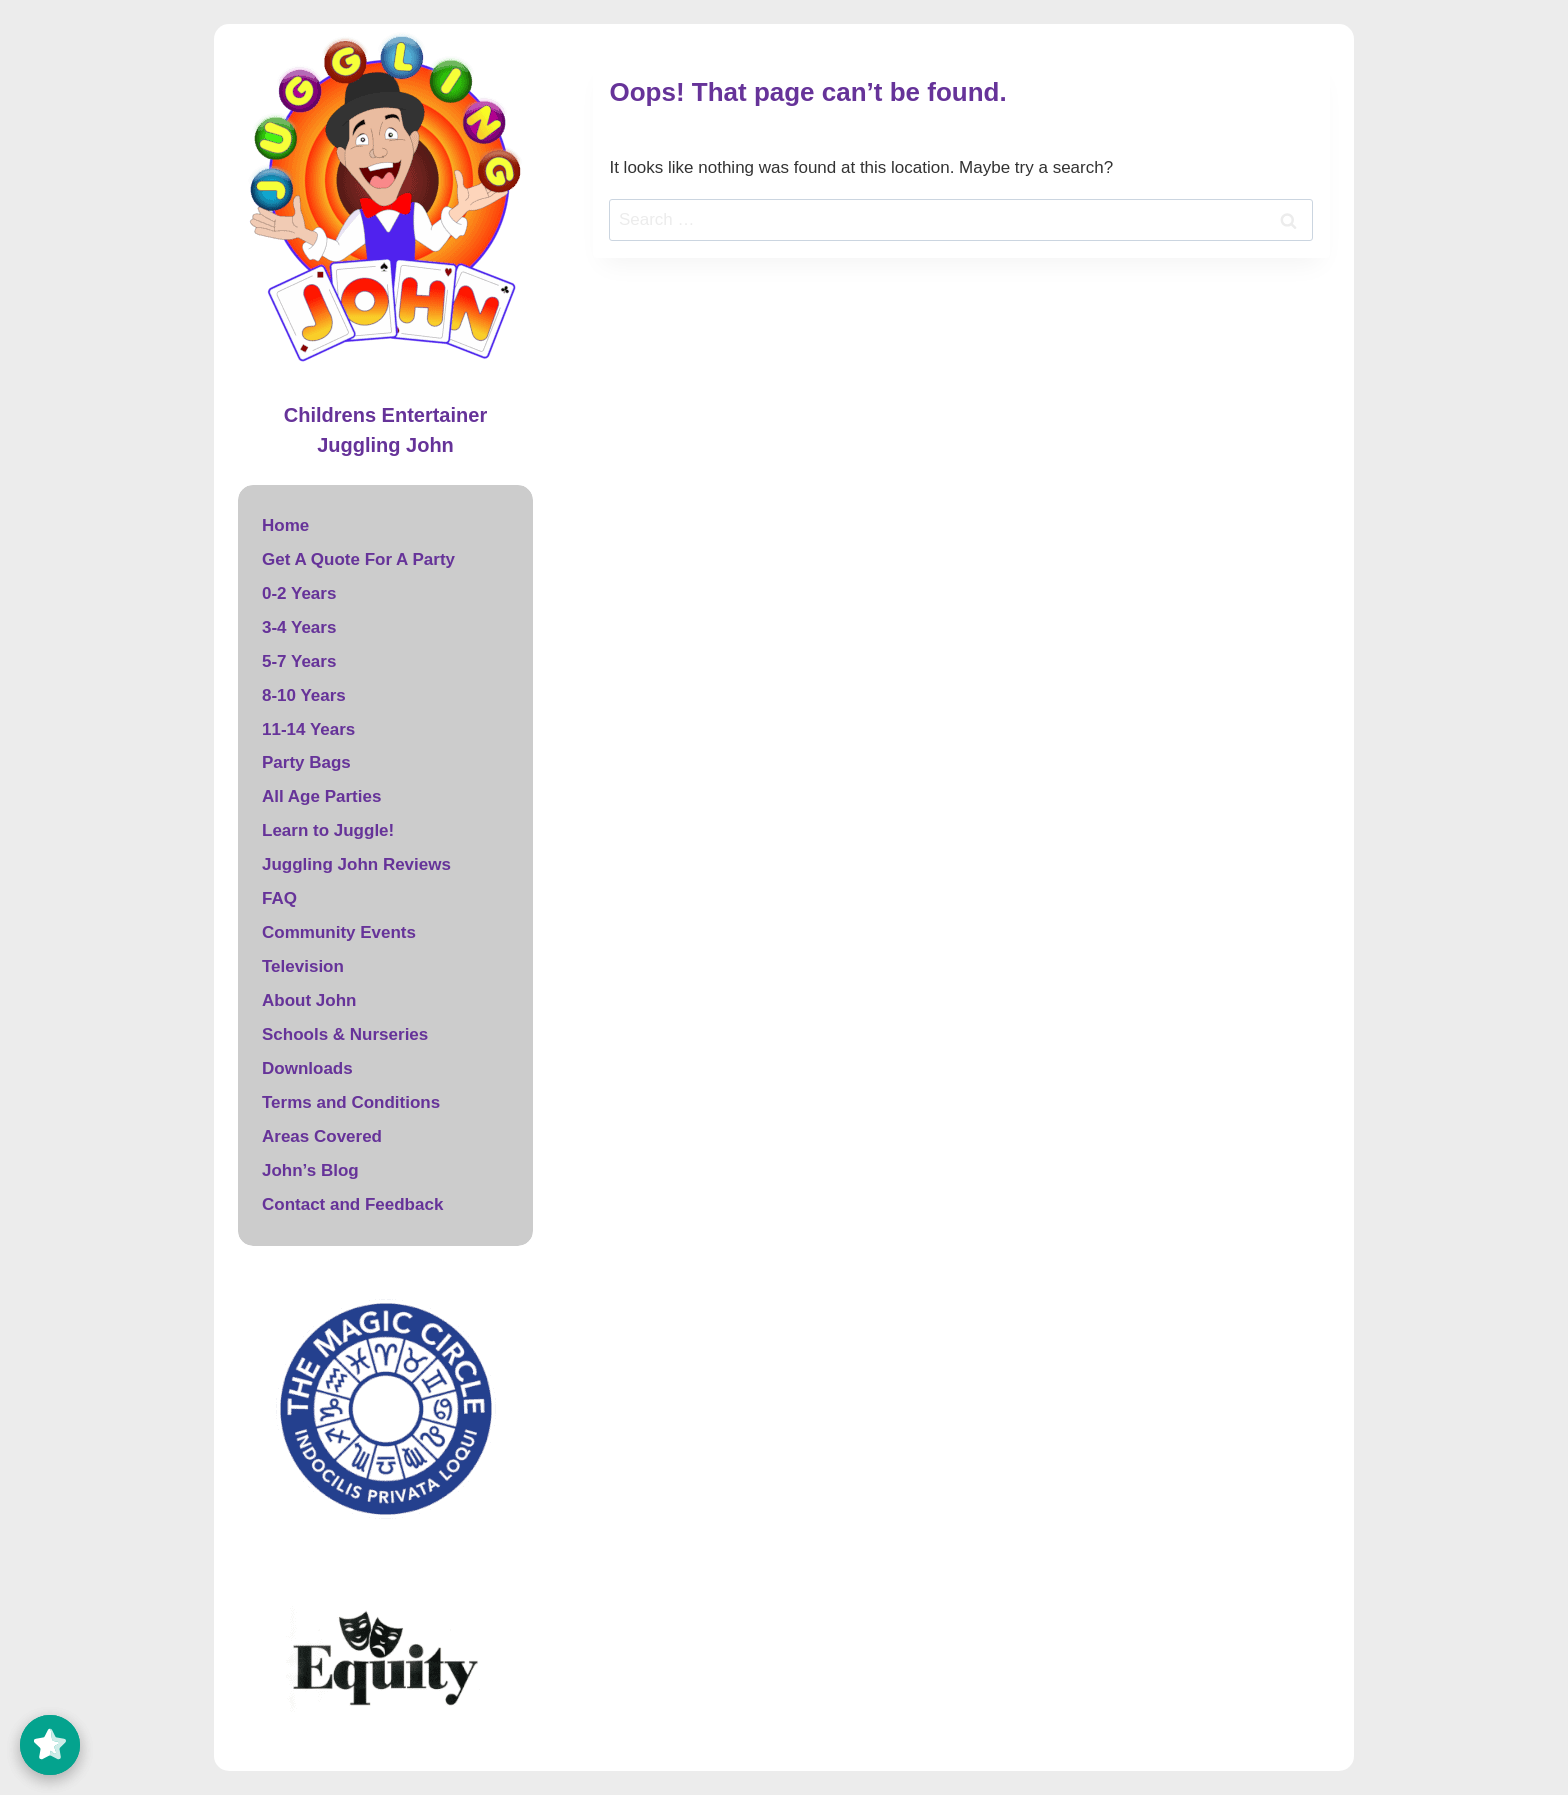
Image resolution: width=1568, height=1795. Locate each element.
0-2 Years (299, 593)
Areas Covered (322, 1136)
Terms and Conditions (351, 1102)
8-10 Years (304, 695)
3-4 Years (299, 627)
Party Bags (306, 762)
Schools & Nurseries (345, 1034)
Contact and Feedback (352, 1204)
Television (303, 966)
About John (309, 1000)
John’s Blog (310, 1170)
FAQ (279, 898)
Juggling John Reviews (356, 864)
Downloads (307, 1068)
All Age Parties (321, 796)
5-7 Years (299, 661)
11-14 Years (308, 729)
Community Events (339, 932)
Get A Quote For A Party (358, 559)
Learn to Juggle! (328, 830)
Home (285, 525)
